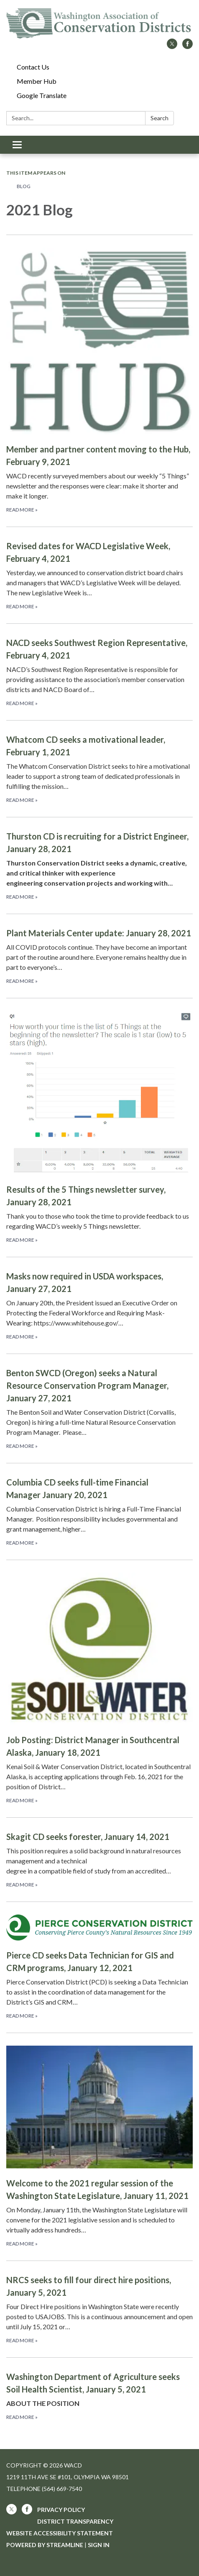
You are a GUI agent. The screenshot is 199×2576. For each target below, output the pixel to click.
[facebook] (187, 46)
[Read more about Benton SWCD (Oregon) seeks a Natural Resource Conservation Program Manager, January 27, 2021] (99, 1408)
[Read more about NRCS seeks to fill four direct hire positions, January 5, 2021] (99, 2309)
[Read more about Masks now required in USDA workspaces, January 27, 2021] (99, 1305)
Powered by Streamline (44, 2544)
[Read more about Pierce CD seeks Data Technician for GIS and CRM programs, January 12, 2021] (99, 1967)
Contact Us (33, 67)
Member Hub (36, 81)
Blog (24, 186)
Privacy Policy (61, 2509)
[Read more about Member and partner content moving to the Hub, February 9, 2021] (99, 381)
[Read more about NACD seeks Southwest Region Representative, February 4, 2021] (99, 671)
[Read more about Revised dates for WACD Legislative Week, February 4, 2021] (99, 575)
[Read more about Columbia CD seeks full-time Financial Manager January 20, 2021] (99, 1511)
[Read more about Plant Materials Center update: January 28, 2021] (99, 956)
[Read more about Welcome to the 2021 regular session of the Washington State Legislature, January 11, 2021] (99, 2147)
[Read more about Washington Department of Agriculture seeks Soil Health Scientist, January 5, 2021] (99, 2395)
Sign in (99, 2544)
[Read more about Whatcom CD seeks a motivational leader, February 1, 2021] (99, 768)
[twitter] (172, 46)
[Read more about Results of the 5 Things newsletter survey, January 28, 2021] (99, 1127)
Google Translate (41, 95)
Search (159, 117)
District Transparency (75, 2521)
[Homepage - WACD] (99, 23)
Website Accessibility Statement (59, 2533)
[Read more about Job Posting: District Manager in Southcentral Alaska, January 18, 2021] (99, 1688)
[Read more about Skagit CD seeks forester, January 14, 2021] (99, 1859)
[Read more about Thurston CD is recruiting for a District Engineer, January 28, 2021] (99, 865)
